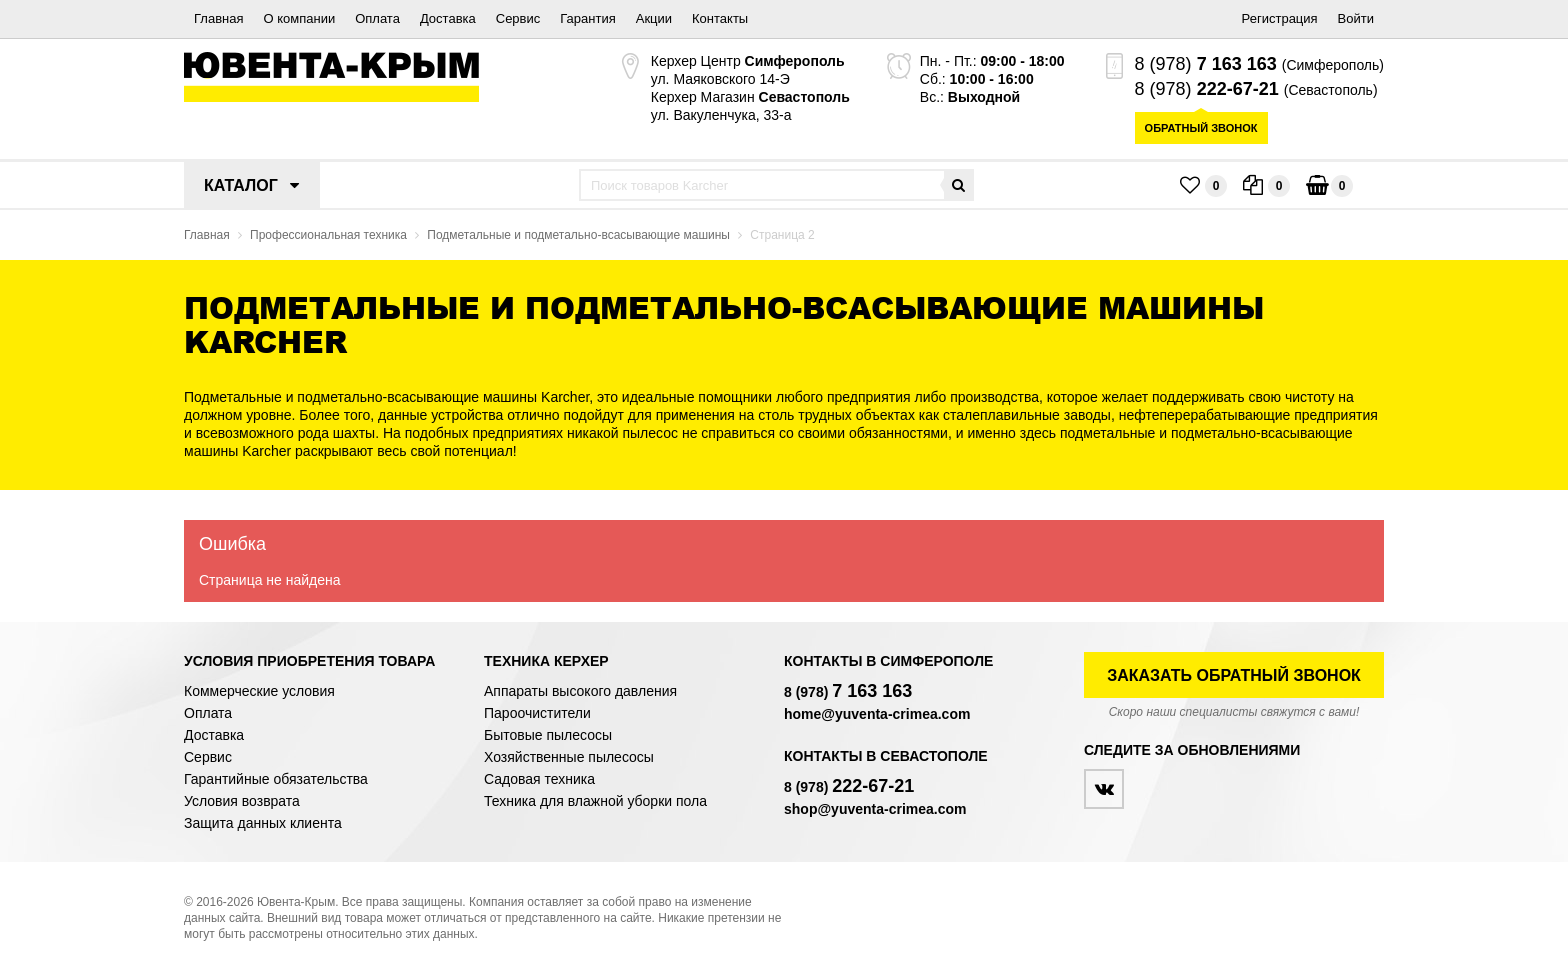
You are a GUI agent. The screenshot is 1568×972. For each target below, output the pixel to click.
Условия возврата (242, 801)
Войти (1356, 18)
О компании (299, 18)
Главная (218, 18)
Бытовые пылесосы (548, 735)
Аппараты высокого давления (580, 691)
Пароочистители (537, 713)
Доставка (448, 18)
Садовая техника (539, 779)
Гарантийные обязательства (276, 779)
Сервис (518, 18)
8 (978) (1206, 64)
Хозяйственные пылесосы (569, 757)
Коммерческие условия (259, 691)
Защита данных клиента (263, 823)
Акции (654, 18)
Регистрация (1280, 18)
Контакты (720, 18)
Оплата (377, 18)
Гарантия (587, 18)
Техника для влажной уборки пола (595, 801)
